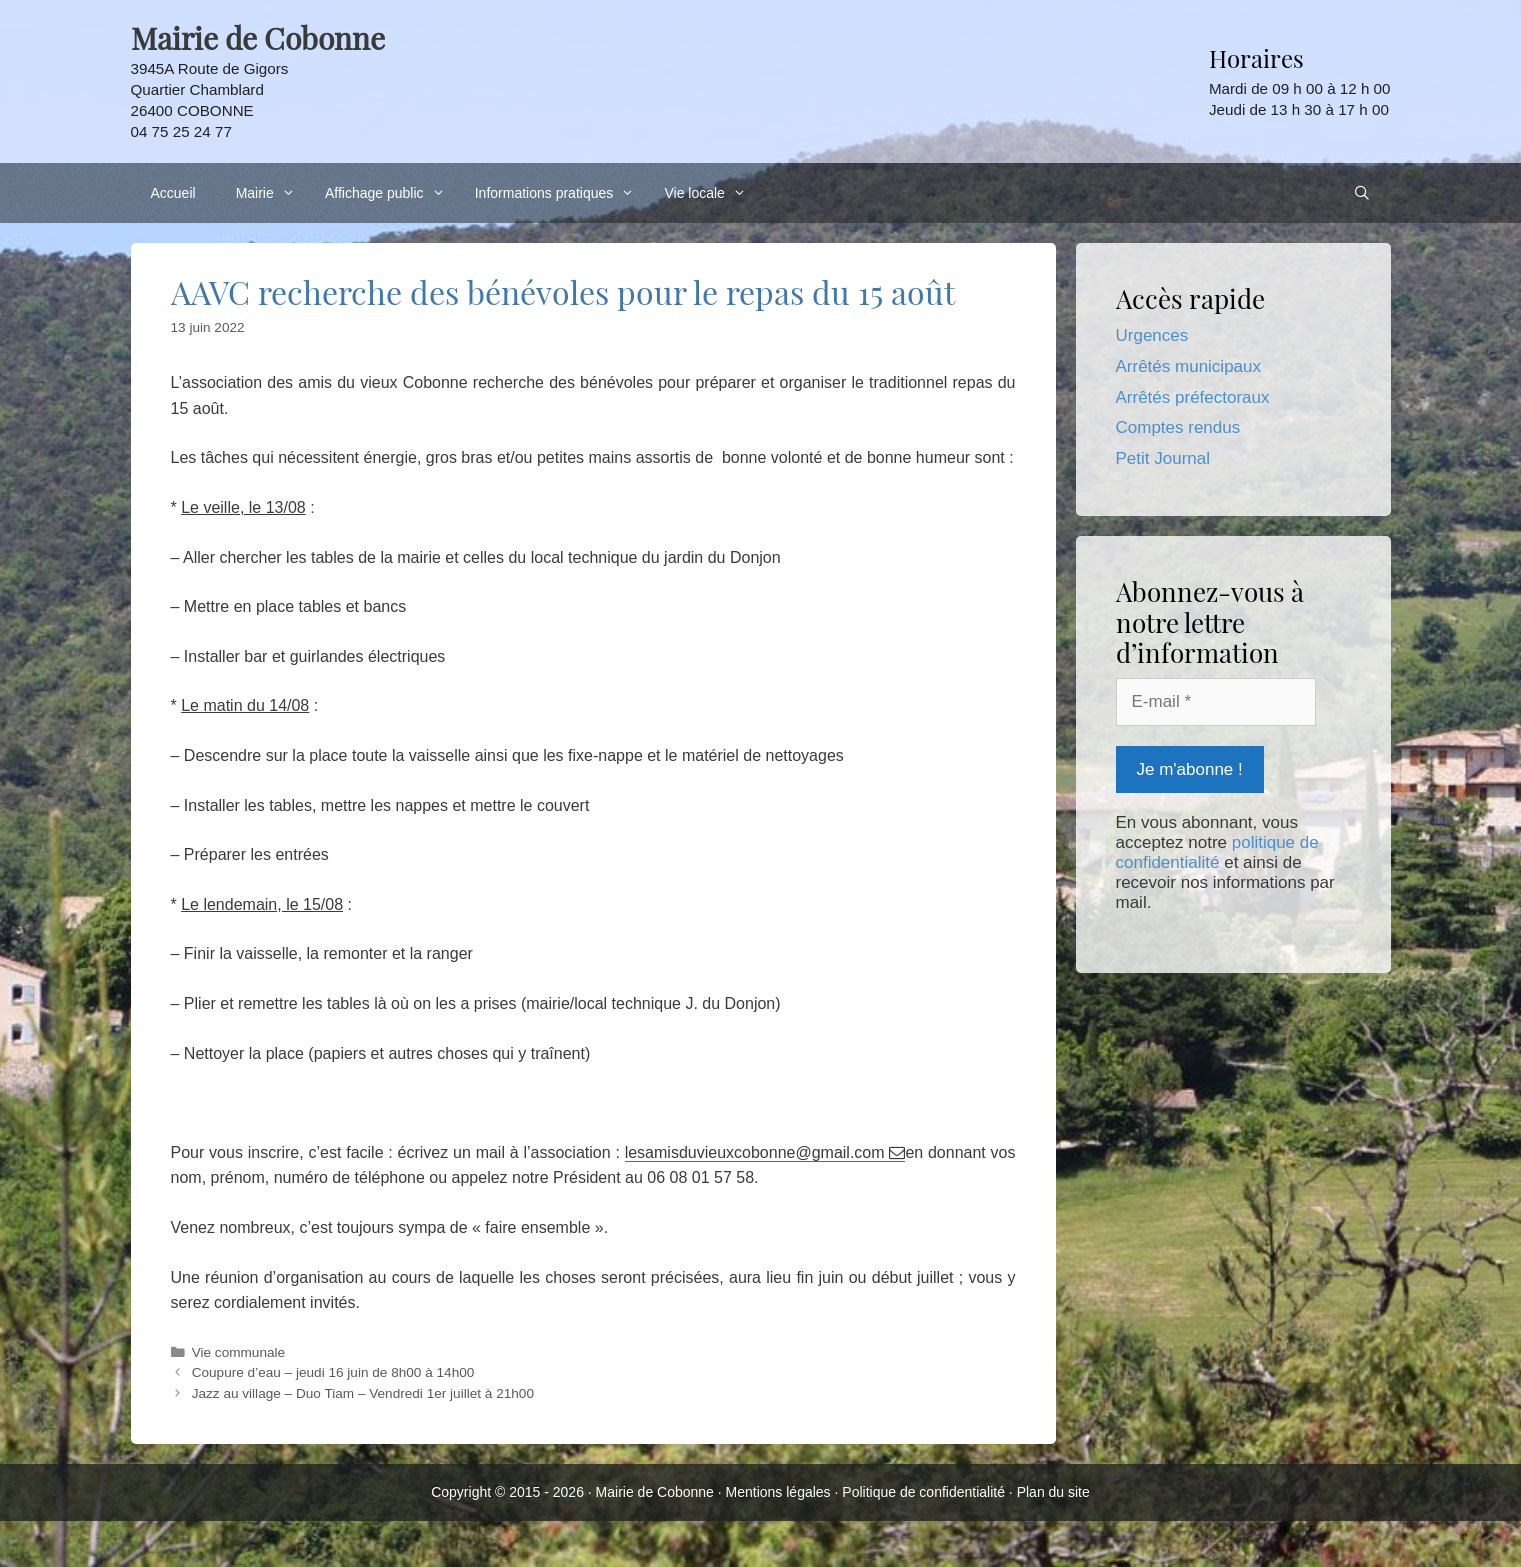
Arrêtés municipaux (1189, 366)
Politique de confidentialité (923, 1492)
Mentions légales (778, 1492)
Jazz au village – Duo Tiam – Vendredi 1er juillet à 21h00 (363, 1393)
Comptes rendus (1178, 427)
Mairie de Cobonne (655, 1492)
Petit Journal (1163, 458)
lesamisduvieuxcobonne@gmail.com (757, 1152)
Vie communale (238, 1352)
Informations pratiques (560, 193)
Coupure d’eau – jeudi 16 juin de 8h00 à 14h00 (333, 1372)
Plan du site (1053, 1492)
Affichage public (390, 193)
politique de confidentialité (1217, 852)
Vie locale (710, 193)
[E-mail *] (1216, 702)
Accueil (173, 193)
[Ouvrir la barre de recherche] (1362, 193)
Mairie (270, 193)
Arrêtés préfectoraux (1193, 397)
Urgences (1152, 335)
